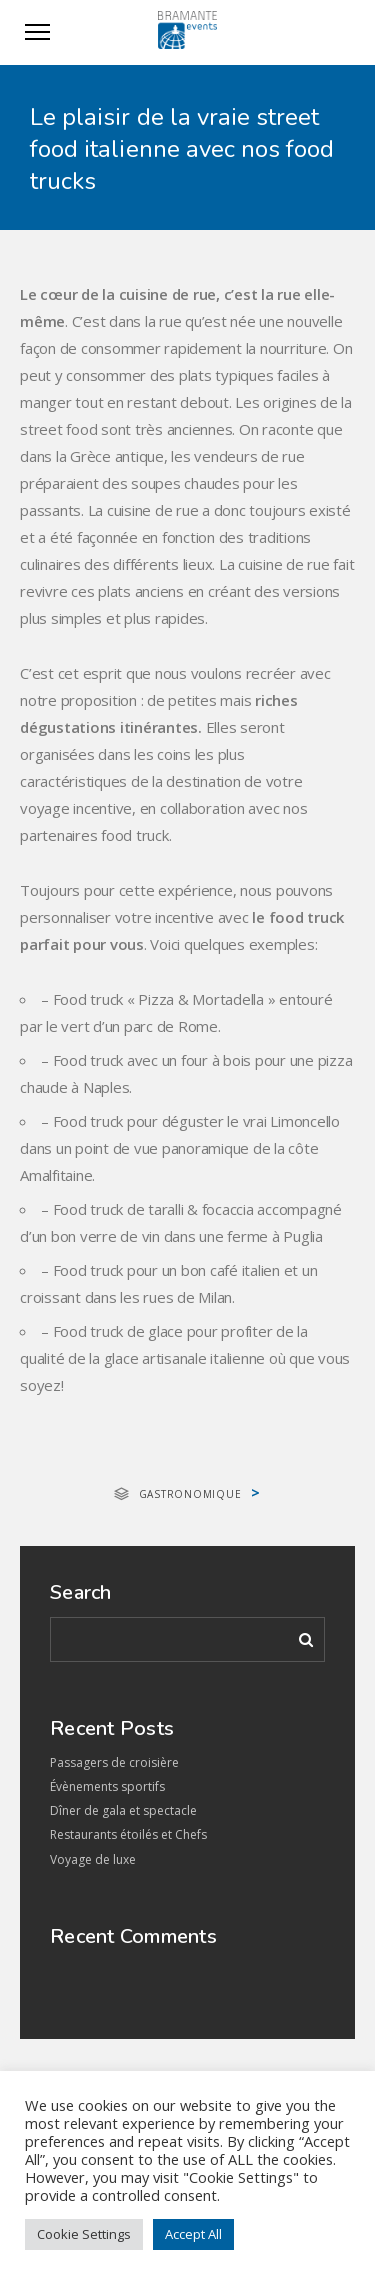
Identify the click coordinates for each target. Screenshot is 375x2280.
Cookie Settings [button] (84, 2234)
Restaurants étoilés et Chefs (128, 1834)
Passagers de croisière (114, 1762)
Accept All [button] (193, 2234)
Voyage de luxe (93, 1859)
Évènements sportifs (107, 1786)
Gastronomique (190, 1494)
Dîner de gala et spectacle (123, 1810)
